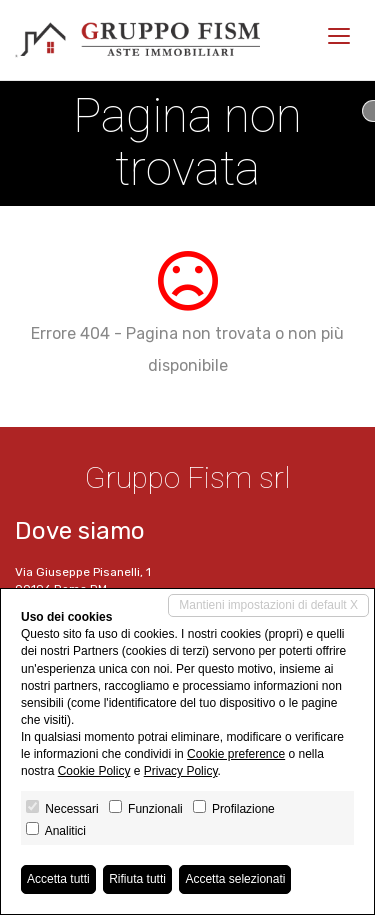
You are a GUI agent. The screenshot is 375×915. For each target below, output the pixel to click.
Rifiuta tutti (137, 879)
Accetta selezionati (235, 879)
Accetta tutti (58, 879)
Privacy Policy (181, 771)
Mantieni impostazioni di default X (268, 605)
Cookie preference (236, 754)
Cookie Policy (94, 771)
